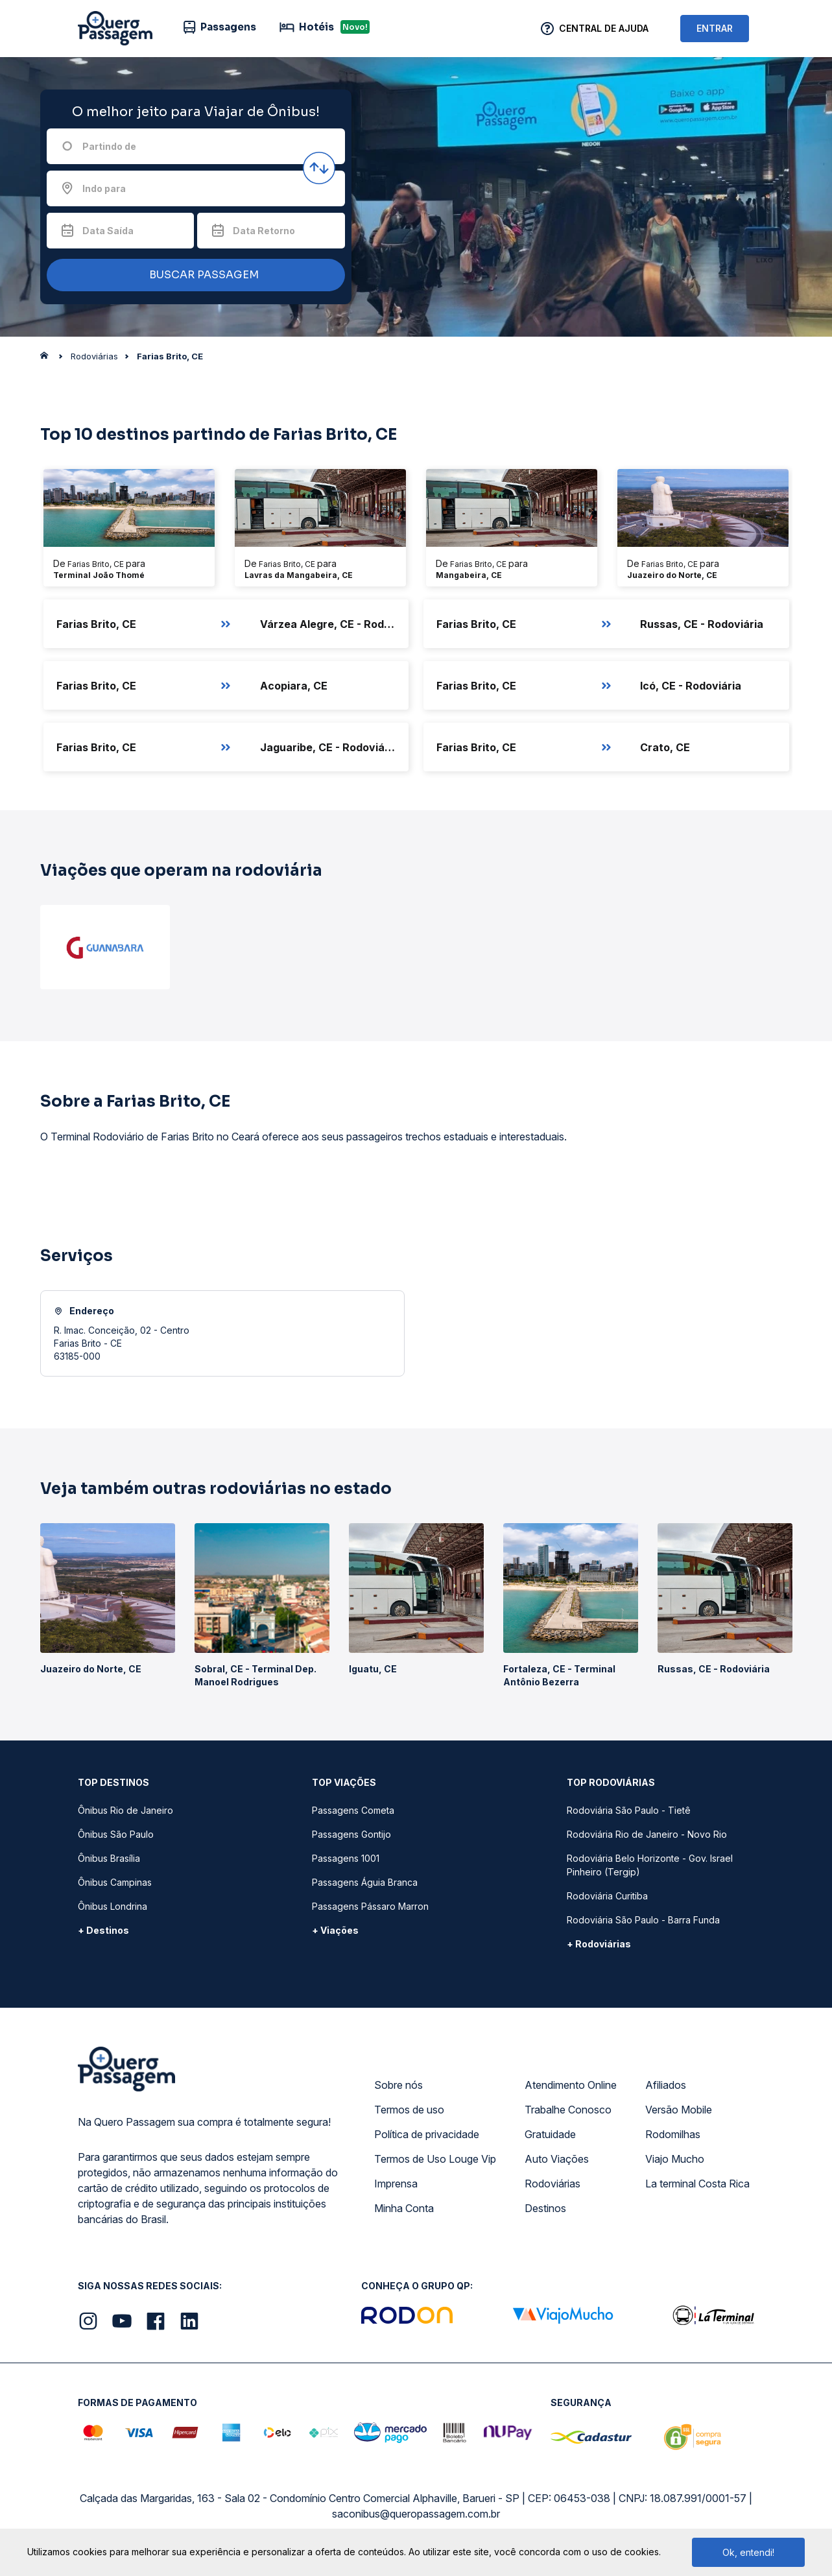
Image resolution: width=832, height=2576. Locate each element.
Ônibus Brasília (109, 1858)
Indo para (104, 188)
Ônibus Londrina (112, 1906)
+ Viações (335, 1930)
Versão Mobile (678, 2109)
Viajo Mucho (674, 2158)
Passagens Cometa (353, 1810)
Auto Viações (557, 2158)
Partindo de (109, 146)
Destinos (545, 2208)
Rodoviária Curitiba (607, 1895)
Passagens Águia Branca (365, 1882)
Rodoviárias (552, 2183)
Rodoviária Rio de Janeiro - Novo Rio (647, 1834)
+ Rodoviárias (599, 1943)
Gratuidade (550, 2134)
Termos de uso (409, 2109)
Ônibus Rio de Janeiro (125, 1810)
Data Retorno (264, 230)
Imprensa (396, 2183)
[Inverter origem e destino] (319, 168)
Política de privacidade (426, 2134)
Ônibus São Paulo (116, 1834)
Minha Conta (404, 2208)
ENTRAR (714, 28)
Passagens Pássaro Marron (370, 1906)
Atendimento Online (571, 2084)
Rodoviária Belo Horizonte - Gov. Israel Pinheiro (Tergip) (650, 1865)
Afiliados (665, 2084)
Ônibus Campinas (115, 1882)
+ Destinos (103, 1930)
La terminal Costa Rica (697, 2183)
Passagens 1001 (345, 1858)
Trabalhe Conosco (568, 2109)
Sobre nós (398, 2084)
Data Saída (108, 230)
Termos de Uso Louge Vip (435, 2158)
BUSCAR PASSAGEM (192, 275)
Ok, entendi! (748, 2552)
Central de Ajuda (603, 28)
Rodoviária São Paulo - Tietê (629, 1810)
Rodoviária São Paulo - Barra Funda (643, 1919)
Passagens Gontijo (351, 1834)
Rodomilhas (672, 2134)
